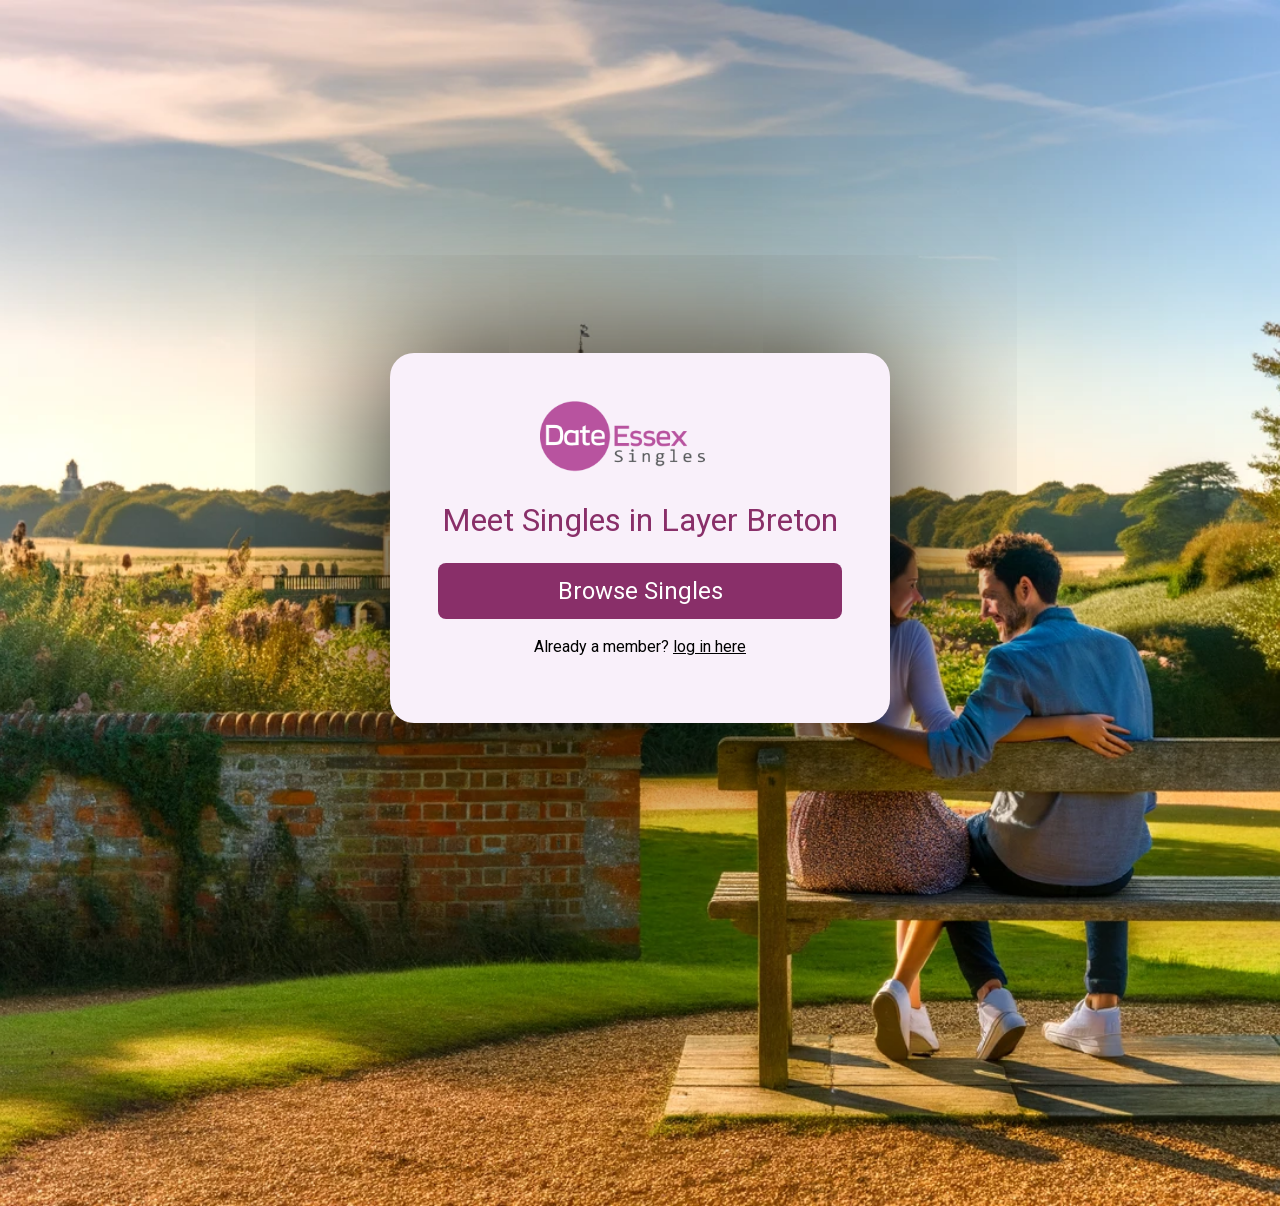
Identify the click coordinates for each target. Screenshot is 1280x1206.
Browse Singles (640, 591)
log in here (709, 646)
